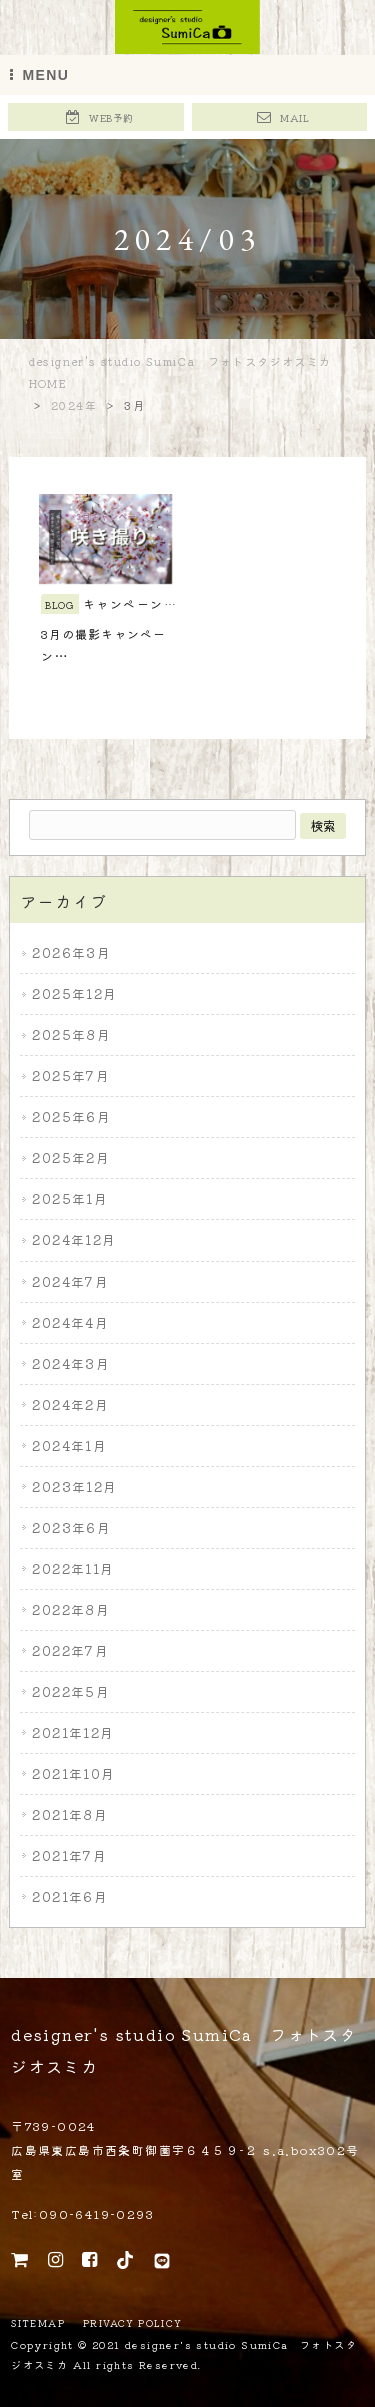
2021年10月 (73, 1773)
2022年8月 (71, 1609)
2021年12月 (73, 1732)
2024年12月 (74, 1240)
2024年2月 (70, 1404)
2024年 (74, 405)
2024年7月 (70, 1281)
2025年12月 (74, 993)
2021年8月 (70, 1814)
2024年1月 (69, 1445)
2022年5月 (71, 1691)
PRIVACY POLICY (133, 2323)
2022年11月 (73, 1568)
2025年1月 (70, 1199)
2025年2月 (71, 1158)
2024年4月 (70, 1322)
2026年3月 (71, 952)
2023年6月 (71, 1527)
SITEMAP (38, 2323)
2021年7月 (69, 1855)
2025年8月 (71, 1034)
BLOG (59, 604)
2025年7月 (71, 1075)
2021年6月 (70, 1896)
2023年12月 (74, 1486)
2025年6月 (71, 1117)
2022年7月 (70, 1650)
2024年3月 (71, 1363)
